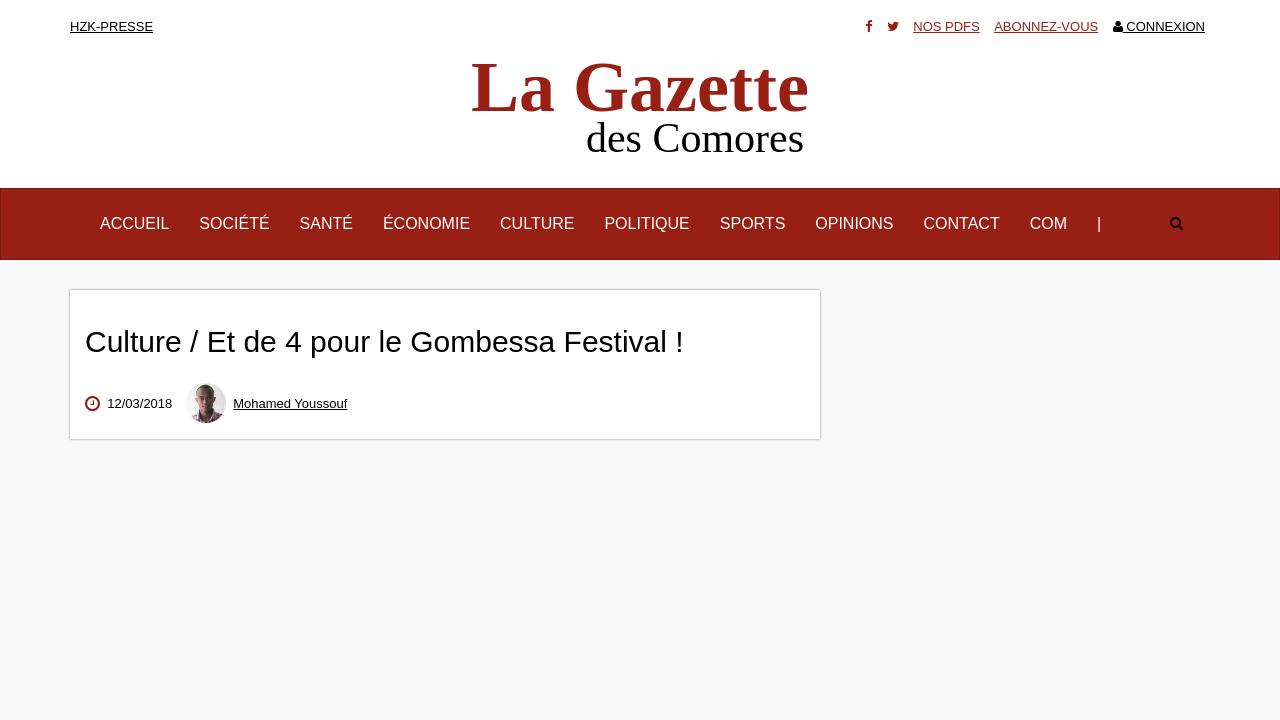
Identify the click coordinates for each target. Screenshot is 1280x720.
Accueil (142, 222)
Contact (962, 223)
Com (1048, 223)
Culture (537, 223)
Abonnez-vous (1046, 26)
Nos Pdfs (946, 26)
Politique (646, 223)
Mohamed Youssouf (290, 403)
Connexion (1159, 26)
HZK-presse (111, 26)
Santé (326, 223)
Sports (753, 223)
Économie (426, 223)
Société (234, 223)
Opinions (854, 223)
